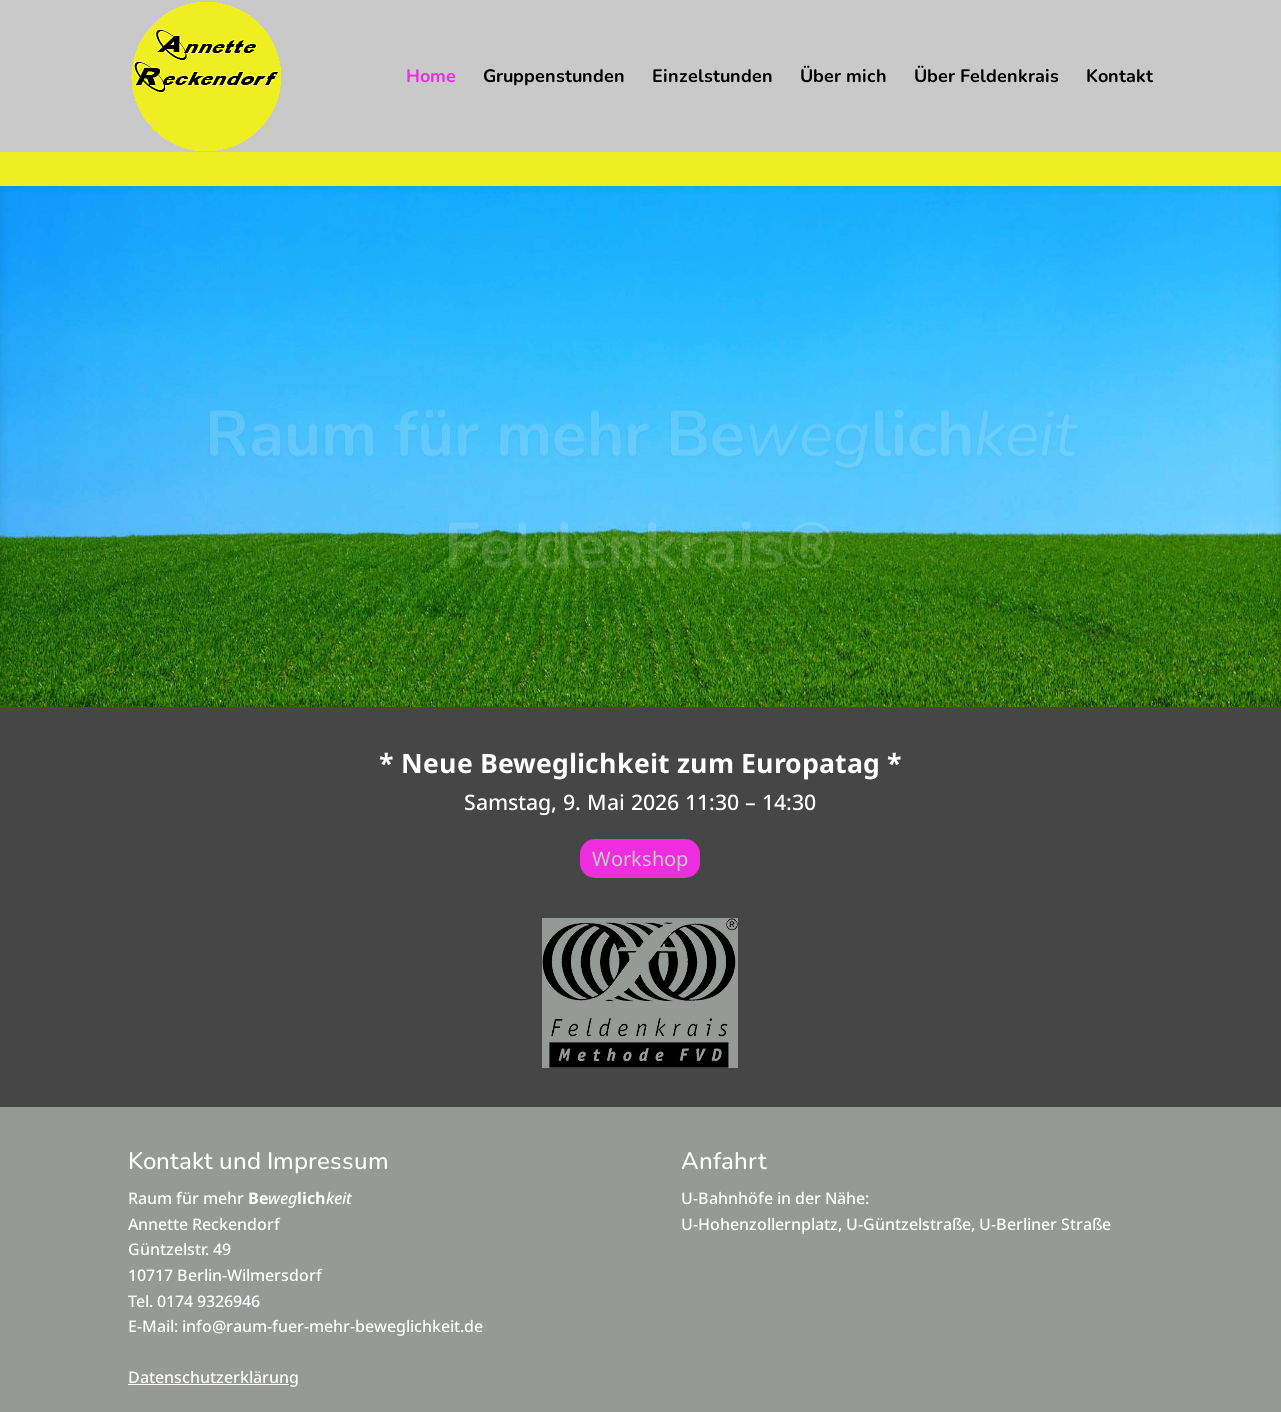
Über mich (843, 78)
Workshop (640, 858)
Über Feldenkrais (986, 78)
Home (431, 78)
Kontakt (1119, 78)
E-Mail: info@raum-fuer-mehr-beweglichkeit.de (305, 1326)
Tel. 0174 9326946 (194, 1301)
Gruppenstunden (554, 78)
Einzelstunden (712, 78)
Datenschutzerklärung (213, 1377)
